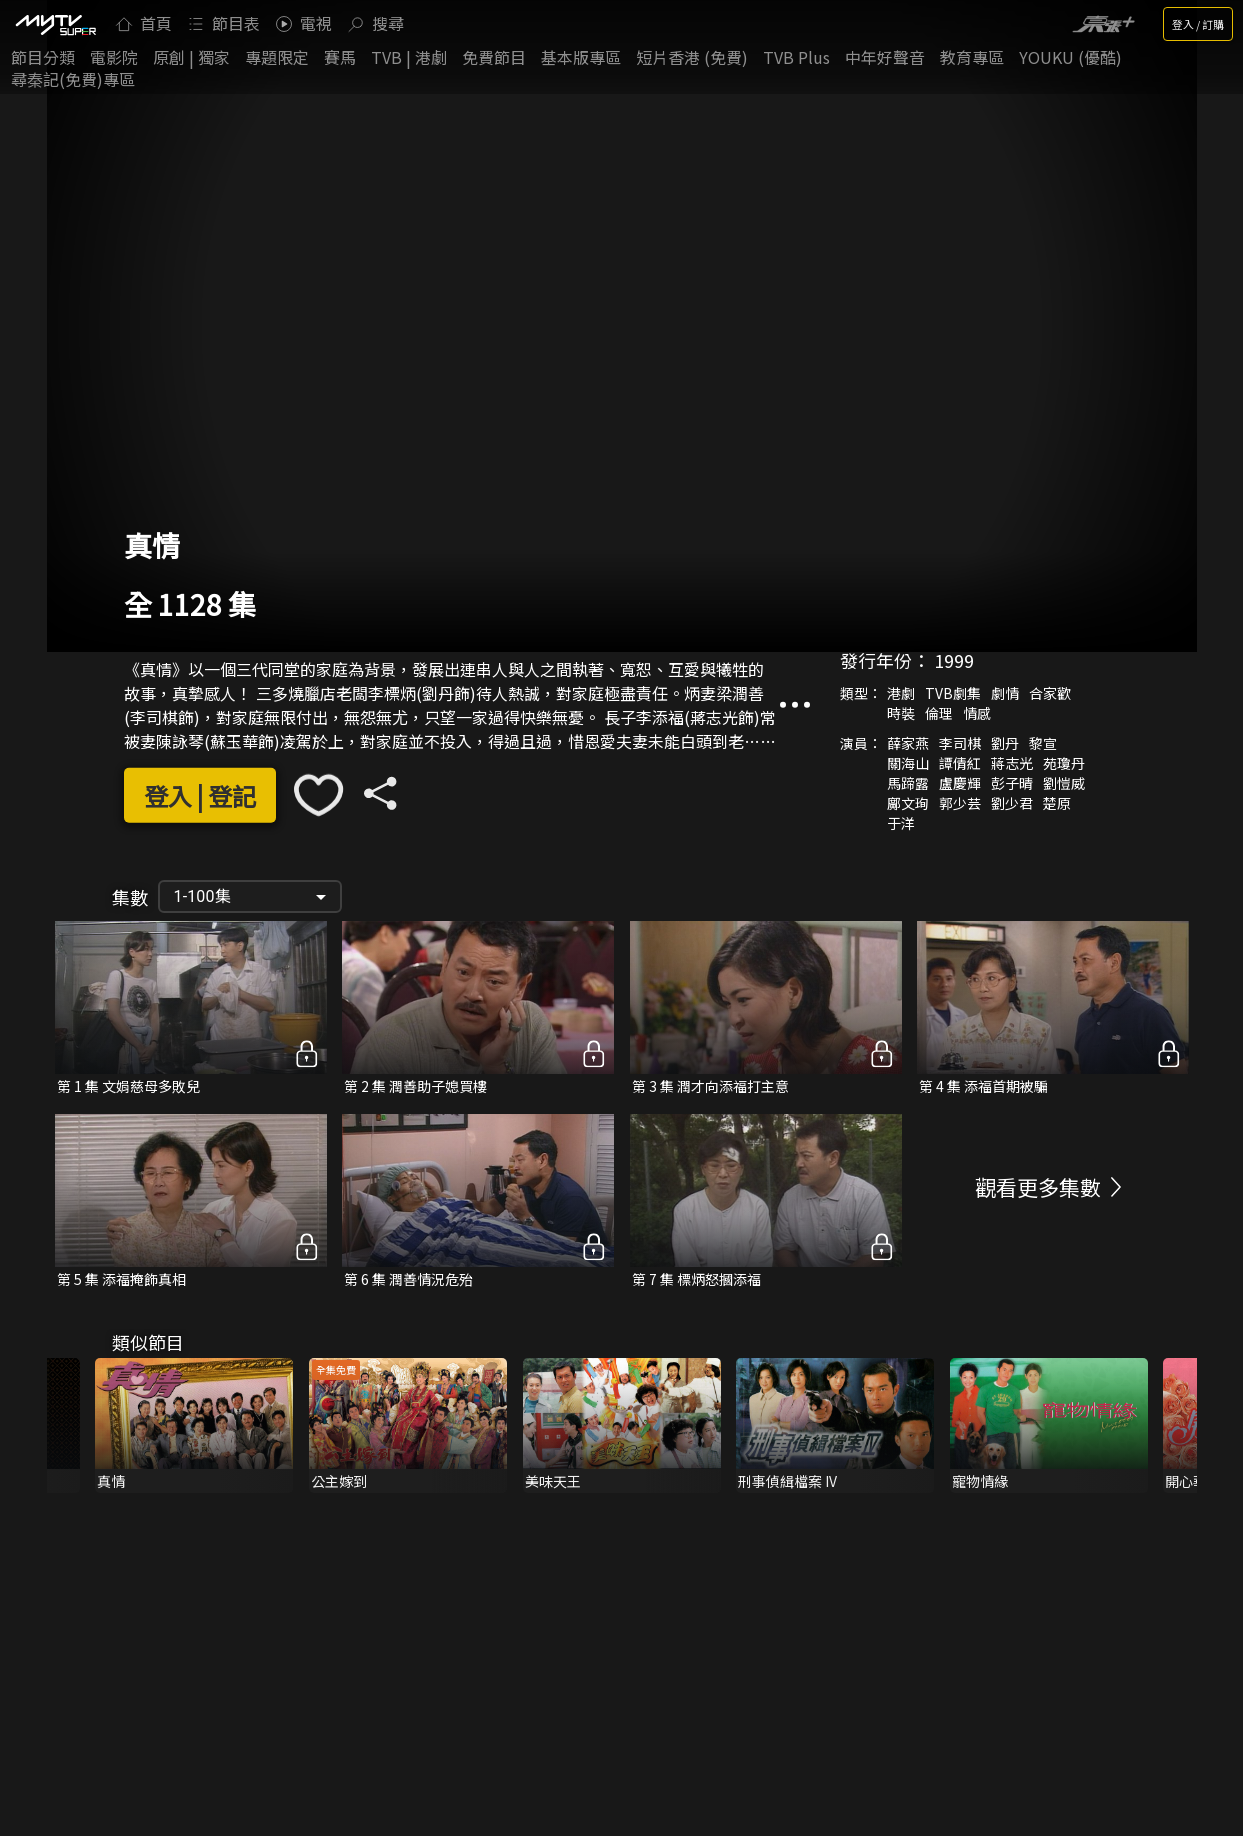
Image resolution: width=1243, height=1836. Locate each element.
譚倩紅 (960, 763)
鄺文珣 (908, 803)
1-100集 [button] (202, 896)
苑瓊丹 (1064, 763)
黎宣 (1043, 743)
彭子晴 (1012, 783)
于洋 (901, 823)
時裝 (901, 713)
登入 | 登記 (200, 795)
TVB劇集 (953, 693)
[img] (55, 24)
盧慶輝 (960, 783)
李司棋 (960, 743)
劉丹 (1005, 743)
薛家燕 (908, 743)
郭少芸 (960, 803)
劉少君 (1012, 803)
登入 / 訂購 (1198, 24)
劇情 (1005, 693)
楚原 (1057, 803)
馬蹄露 (908, 783)
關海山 (908, 763)
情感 (977, 713)
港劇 (901, 693)
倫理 (939, 713)
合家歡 (1050, 693)
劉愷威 (1064, 783)
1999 (954, 660)
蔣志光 (1012, 763)
